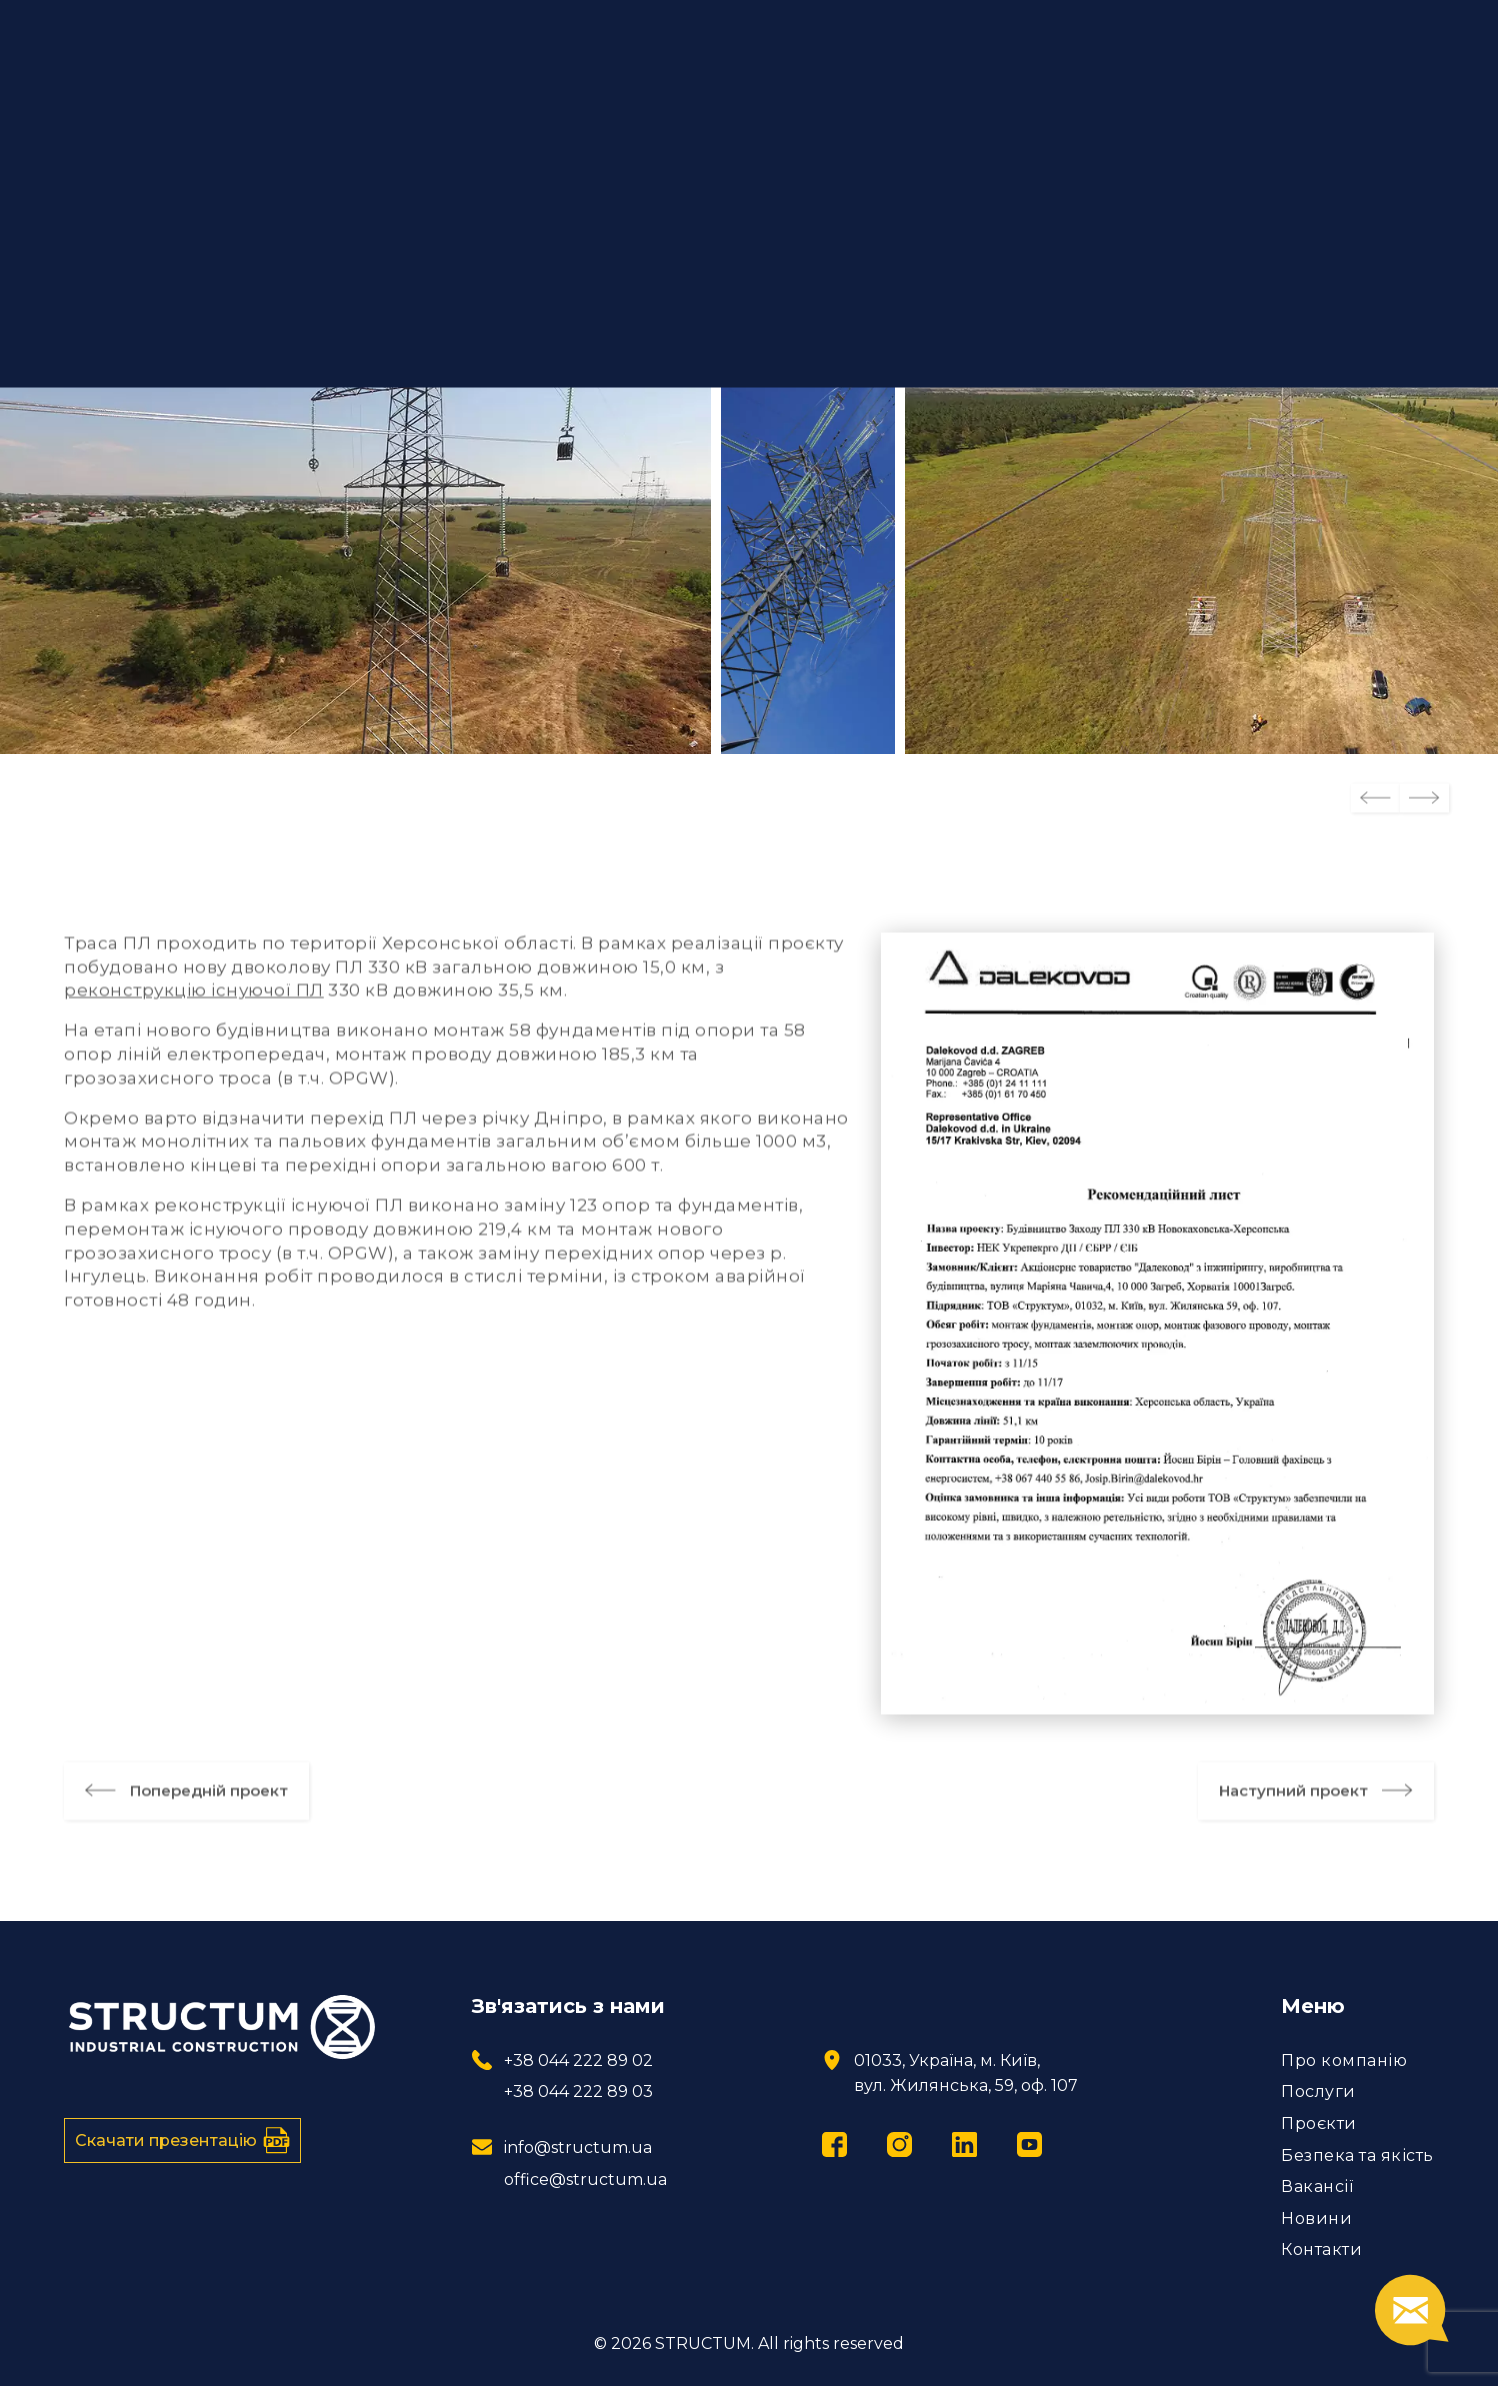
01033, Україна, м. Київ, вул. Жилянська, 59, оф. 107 (966, 2073)
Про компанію (1344, 2060)
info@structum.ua (578, 2147)
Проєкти (1319, 2123)
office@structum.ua (585, 2179)
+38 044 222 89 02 (578, 2060)
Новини (1316, 2218)
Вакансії (1317, 2186)
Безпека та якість (1357, 2155)
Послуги (1318, 2091)
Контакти (1321, 2249)
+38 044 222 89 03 (578, 2091)
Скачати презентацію (182, 2140)
